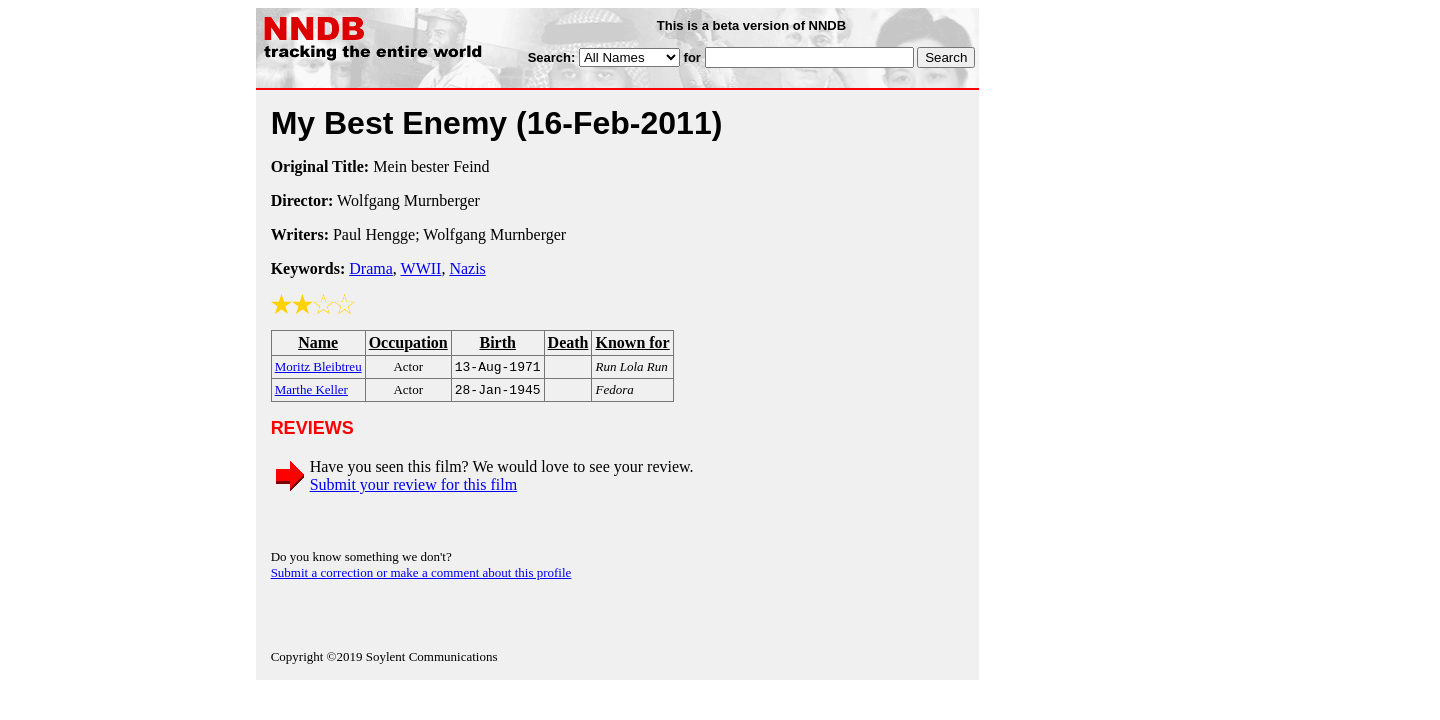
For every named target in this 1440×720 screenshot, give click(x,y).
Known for (632, 342)
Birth (497, 342)
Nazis (467, 268)
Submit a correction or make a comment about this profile (421, 576)
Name (318, 342)
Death (568, 342)
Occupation (408, 342)
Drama (371, 268)
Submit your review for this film (414, 488)
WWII (421, 268)
